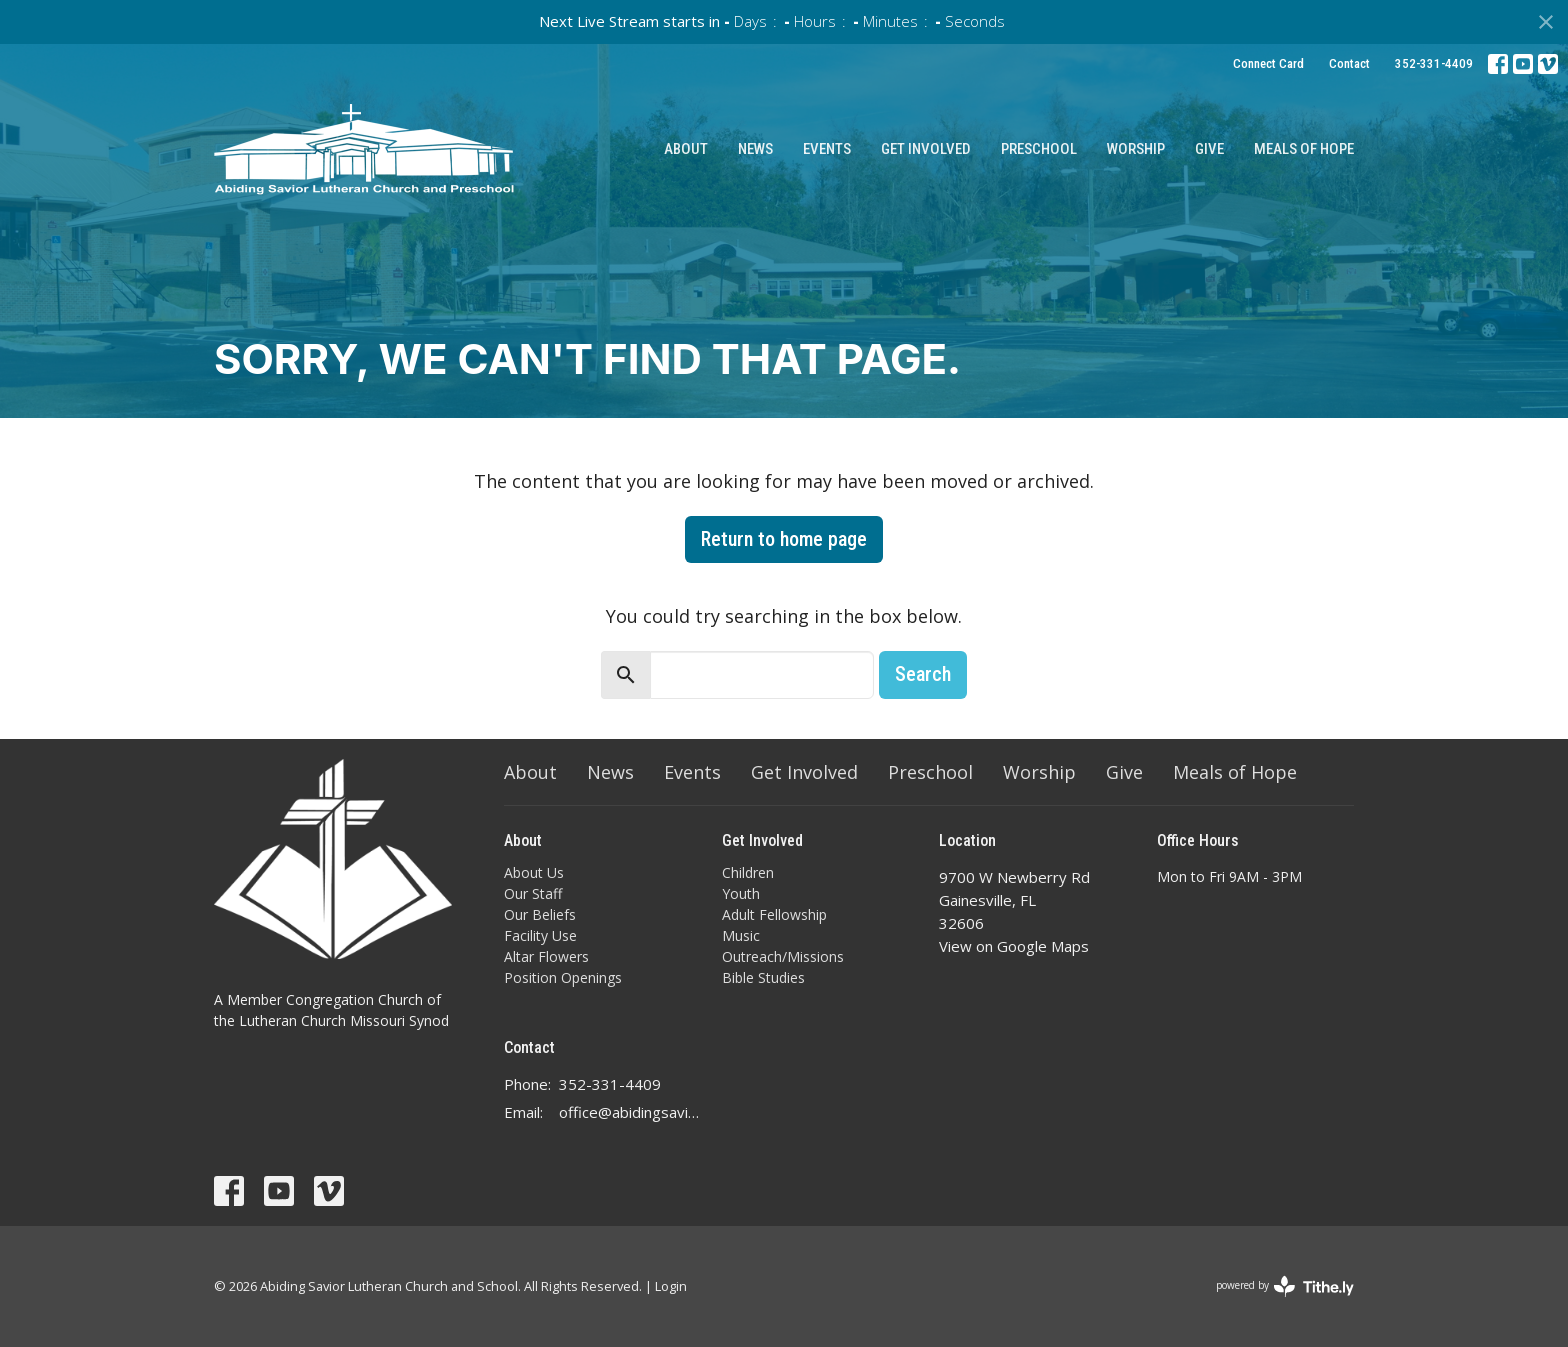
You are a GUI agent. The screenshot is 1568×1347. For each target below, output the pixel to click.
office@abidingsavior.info (630, 1112)
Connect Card (1268, 63)
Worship (1136, 149)
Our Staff (533, 893)
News (755, 149)
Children (748, 872)
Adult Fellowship (774, 914)
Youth (741, 893)
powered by (1285, 1286)
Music (741, 935)
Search (923, 674)
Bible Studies (763, 977)
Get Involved (926, 149)
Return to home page (784, 539)
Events (827, 149)
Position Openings (563, 977)
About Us (534, 872)
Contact (1349, 63)
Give (1209, 149)
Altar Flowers (546, 956)
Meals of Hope (1304, 149)
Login (671, 1286)
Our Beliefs (540, 914)
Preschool (1039, 149)
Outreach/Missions (783, 956)
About (686, 149)
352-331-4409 (1434, 63)
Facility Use (540, 935)
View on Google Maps (1014, 946)
